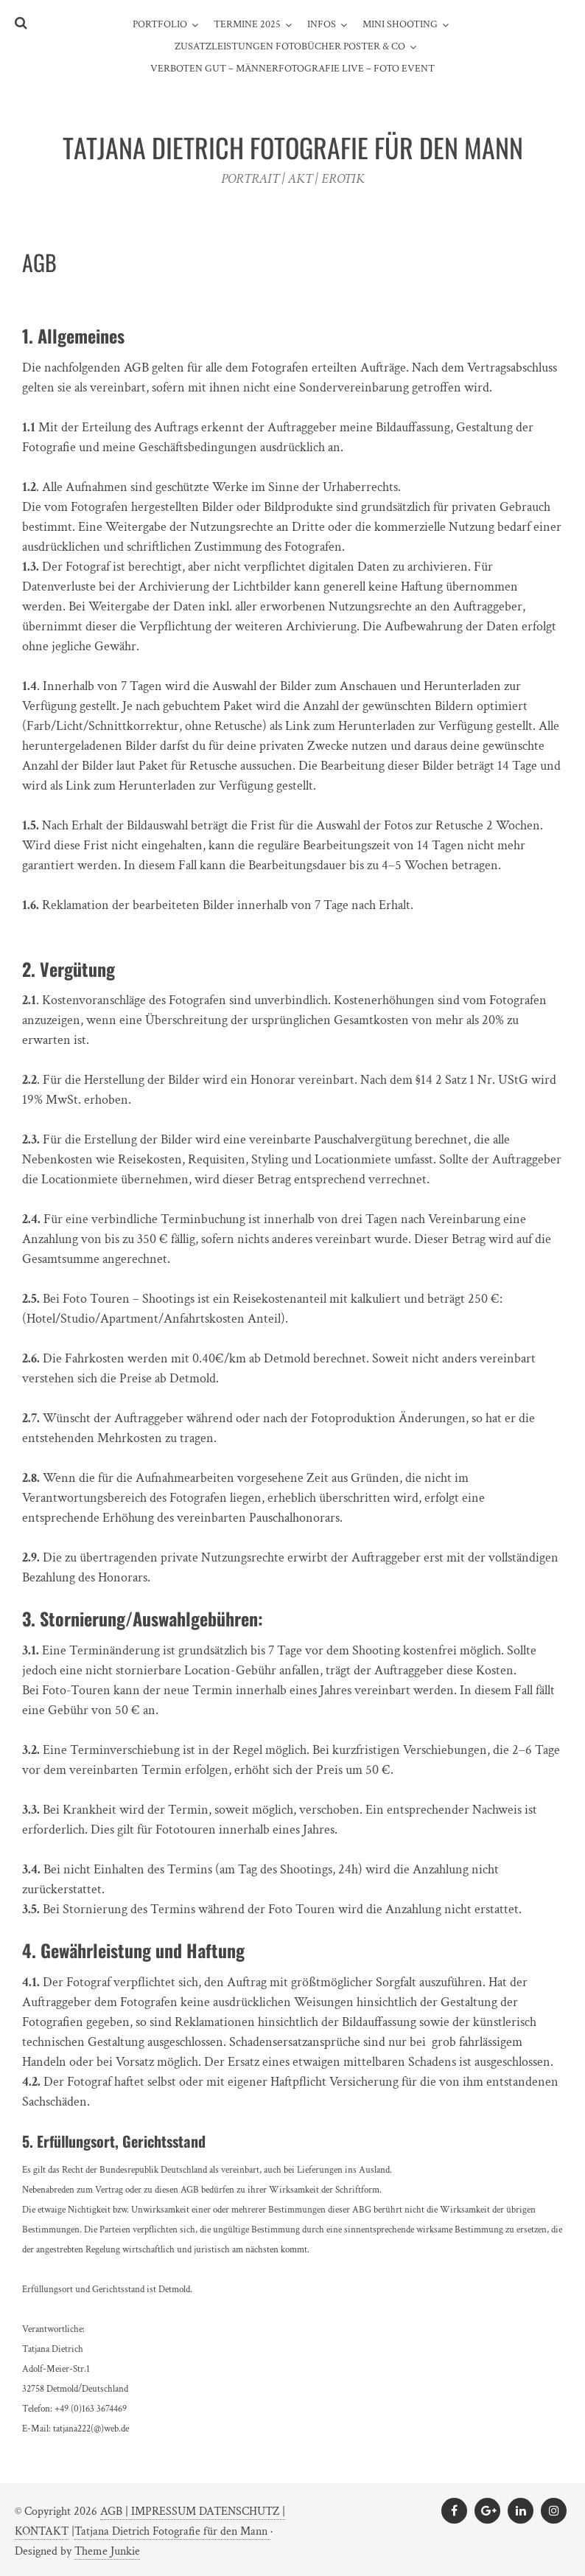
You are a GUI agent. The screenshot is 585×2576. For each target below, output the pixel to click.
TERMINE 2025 (247, 24)
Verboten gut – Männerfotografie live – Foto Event (292, 68)
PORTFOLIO (160, 24)
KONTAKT (42, 2531)
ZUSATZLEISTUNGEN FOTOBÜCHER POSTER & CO (290, 46)
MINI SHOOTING (400, 24)
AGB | (115, 2511)
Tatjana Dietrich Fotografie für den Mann (172, 2531)
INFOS (321, 24)
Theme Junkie (107, 2551)
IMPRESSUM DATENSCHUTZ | (208, 2511)
